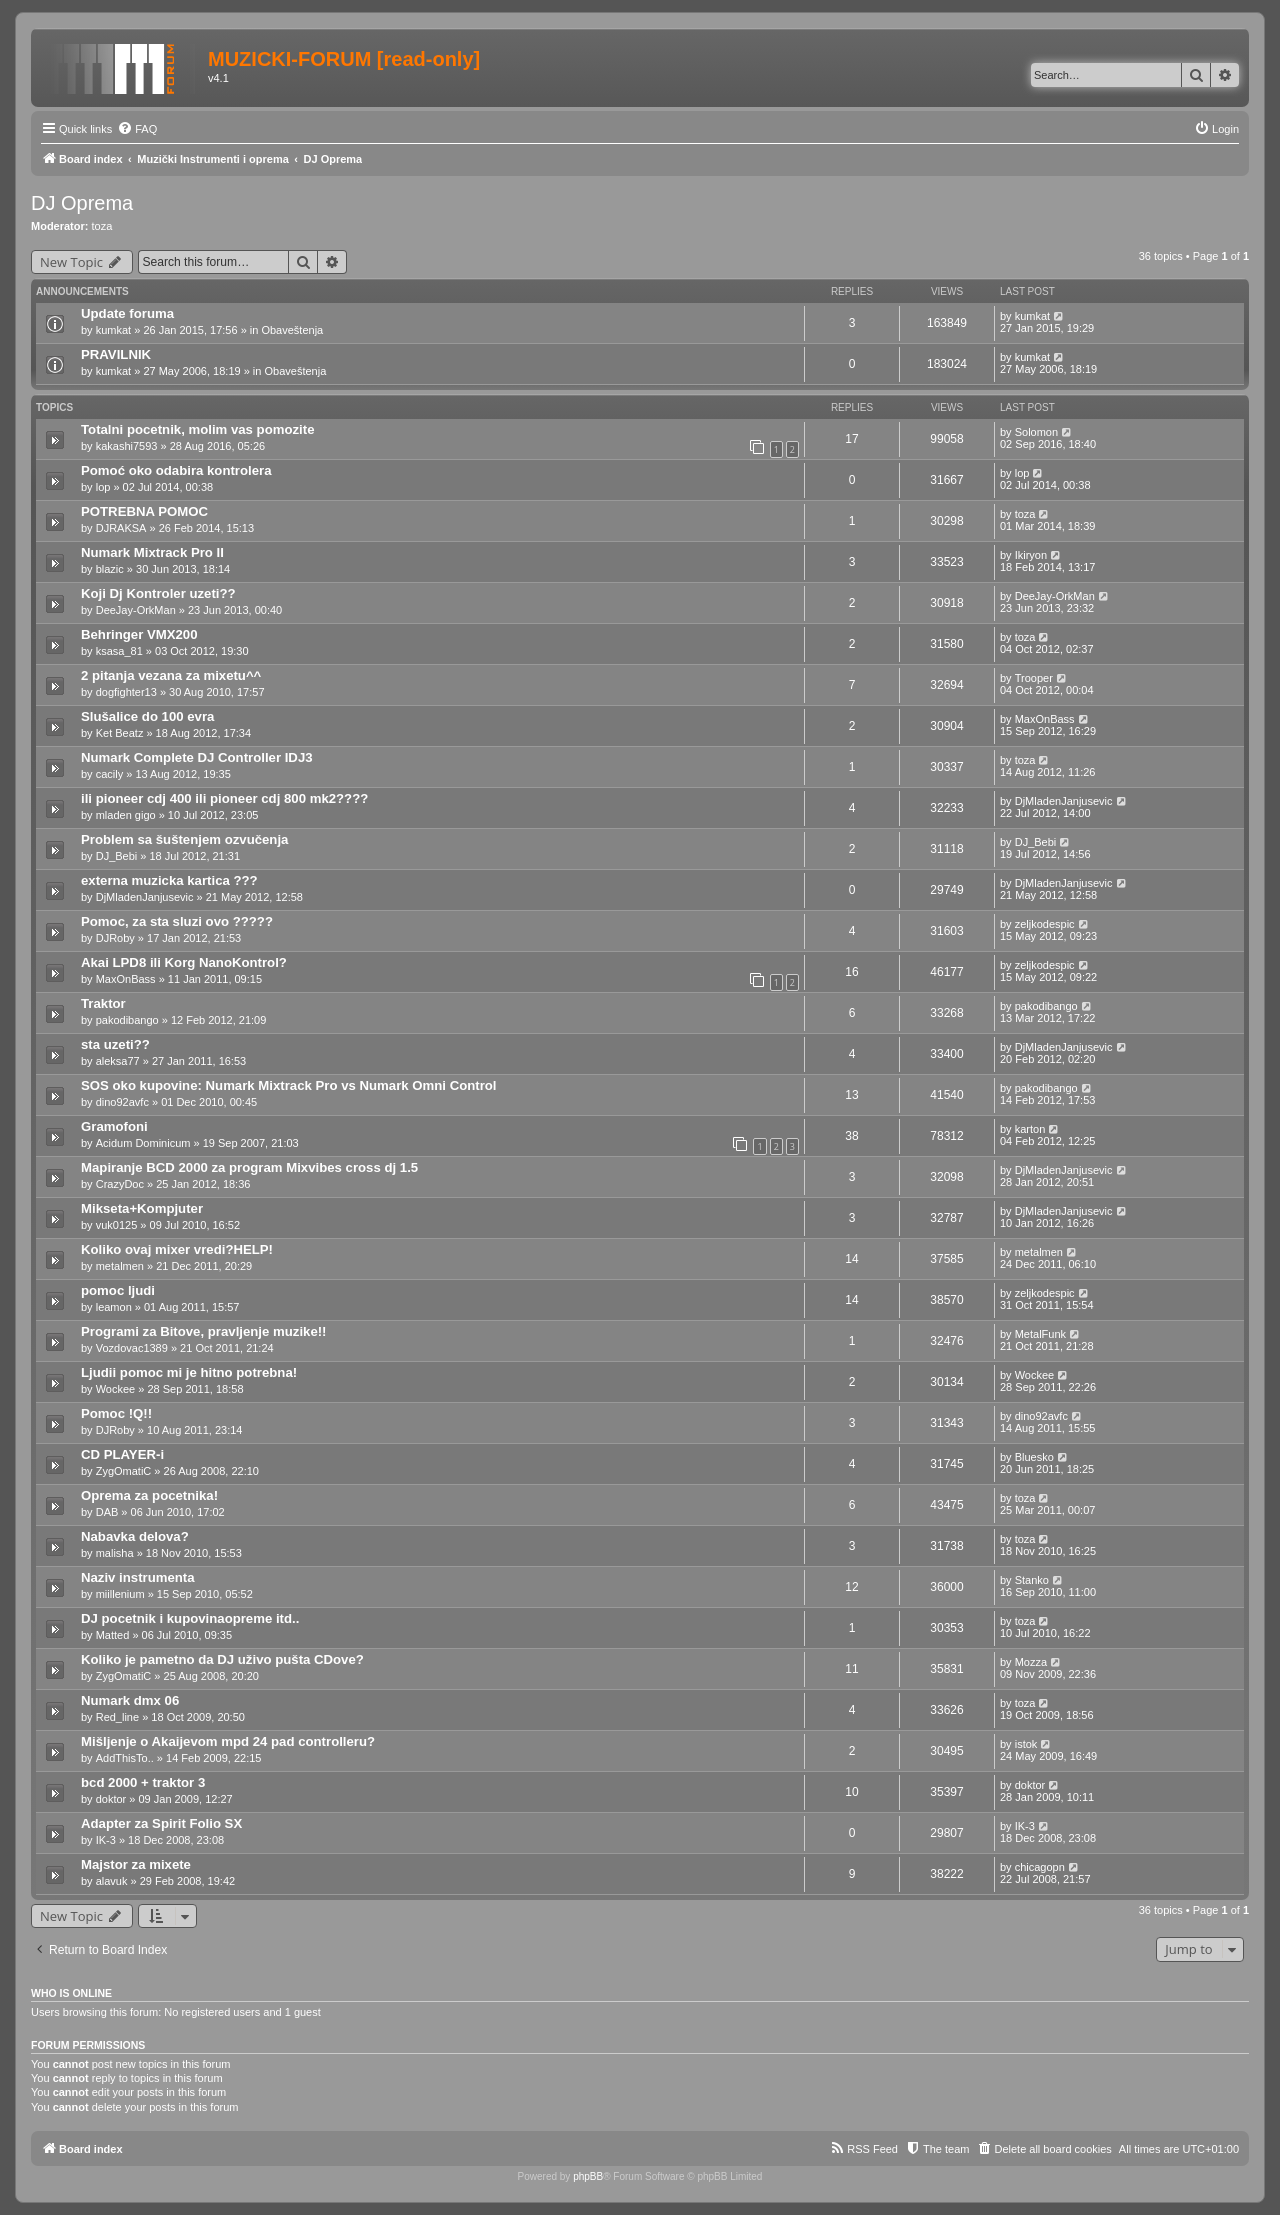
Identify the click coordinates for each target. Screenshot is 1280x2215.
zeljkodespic (1045, 924)
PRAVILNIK (116, 354)
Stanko (1032, 1580)
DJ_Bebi (117, 856)
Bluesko (1034, 1457)
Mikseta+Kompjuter (142, 1208)
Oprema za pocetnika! (149, 1495)
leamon (114, 1307)
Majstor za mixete (136, 1864)
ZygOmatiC (124, 1471)
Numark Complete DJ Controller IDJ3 (197, 757)
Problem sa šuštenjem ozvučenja (184, 839)
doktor (111, 1799)
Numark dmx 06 (130, 1700)
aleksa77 (118, 1061)
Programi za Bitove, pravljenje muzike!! (204, 1331)
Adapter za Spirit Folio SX (161, 1823)
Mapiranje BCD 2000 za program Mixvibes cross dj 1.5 (249, 1167)
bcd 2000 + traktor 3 (143, 1782)
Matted (113, 1635)
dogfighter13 (126, 692)
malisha (115, 1553)
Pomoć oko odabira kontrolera (176, 470)
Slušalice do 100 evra (147, 716)
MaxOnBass (1045, 719)
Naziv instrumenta (138, 1577)
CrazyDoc (120, 1184)
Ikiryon (1031, 555)
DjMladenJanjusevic (1064, 801)
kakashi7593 (127, 446)
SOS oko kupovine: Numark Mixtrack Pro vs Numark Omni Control (289, 1085)
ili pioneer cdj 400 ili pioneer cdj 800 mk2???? (224, 798)
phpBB (588, 2176)
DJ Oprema (82, 203)
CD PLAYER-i (122, 1454)
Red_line (117, 1717)
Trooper (1034, 678)
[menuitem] (137, 129)
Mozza (1031, 1662)
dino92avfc (122, 1102)
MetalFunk (1040, 1334)
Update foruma (127, 313)
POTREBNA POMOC (144, 511)
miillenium (120, 1594)
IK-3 (106, 1840)
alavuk (112, 1881)
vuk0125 (117, 1225)
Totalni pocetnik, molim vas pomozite (198, 429)
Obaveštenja (292, 330)
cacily (110, 774)
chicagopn (1040, 1867)
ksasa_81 (119, 651)
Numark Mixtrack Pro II (152, 552)
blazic (110, 569)
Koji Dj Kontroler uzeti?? (158, 593)
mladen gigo (126, 815)
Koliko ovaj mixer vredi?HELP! (177, 1249)
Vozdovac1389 (132, 1348)
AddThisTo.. (125, 1758)
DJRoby (115, 938)
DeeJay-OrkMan (136, 610)
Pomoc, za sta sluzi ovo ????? (177, 921)
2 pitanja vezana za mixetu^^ (171, 675)
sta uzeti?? (115, 1044)
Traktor (103, 1003)
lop (103, 487)
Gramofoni (114, 1126)
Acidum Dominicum (143, 1143)
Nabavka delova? (135, 1536)
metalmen (120, 1266)
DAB (107, 1512)
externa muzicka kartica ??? (169, 880)
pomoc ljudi (118, 1290)
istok (1026, 1744)
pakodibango (127, 1020)
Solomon (1036, 432)
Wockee (116, 1389)
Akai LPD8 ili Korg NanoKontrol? (184, 962)
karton (1030, 1129)
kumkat (113, 330)
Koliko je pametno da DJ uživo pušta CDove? (222, 1659)
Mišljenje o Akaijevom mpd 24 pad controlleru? (228, 1741)
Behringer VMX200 (139, 634)
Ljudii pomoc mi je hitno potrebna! (189, 1372)
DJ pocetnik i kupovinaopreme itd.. (190, 1618)
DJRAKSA (121, 528)
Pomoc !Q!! (116, 1413)
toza (102, 226)
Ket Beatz (120, 733)
